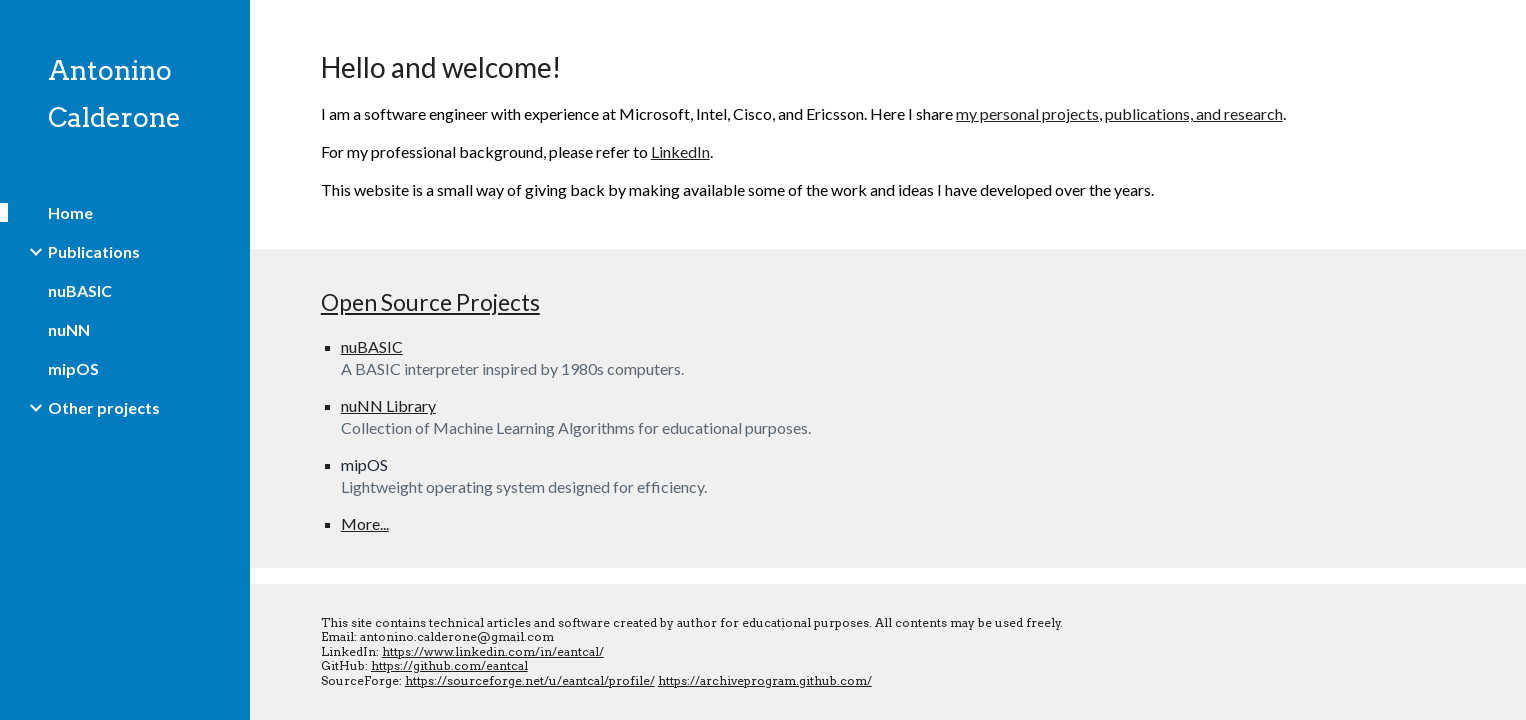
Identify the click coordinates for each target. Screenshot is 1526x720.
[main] (888, 124)
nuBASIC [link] (80, 290)
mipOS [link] (73, 368)
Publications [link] (94, 251)
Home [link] (70, 212)
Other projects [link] (104, 407)
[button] (1502, 28)
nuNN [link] (69, 329)
